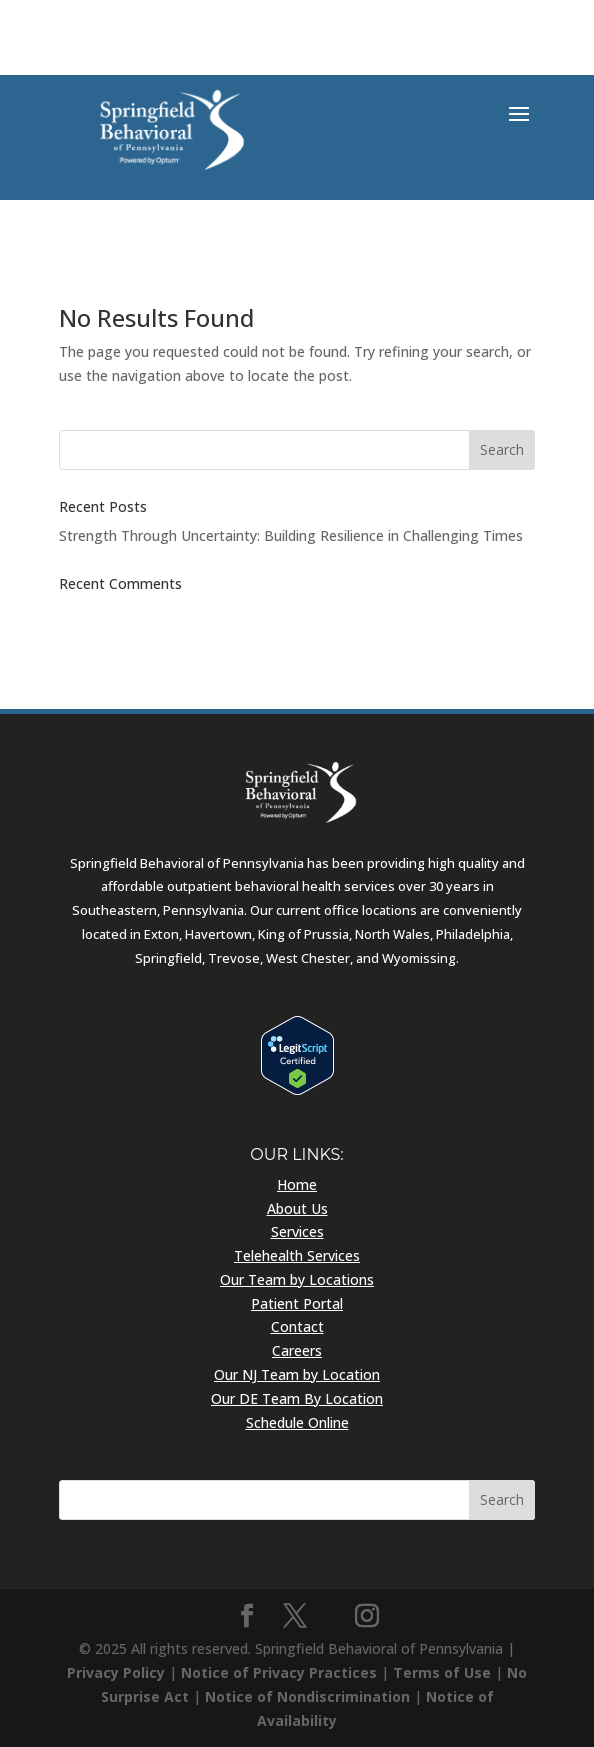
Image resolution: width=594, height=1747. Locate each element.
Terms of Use (442, 1672)
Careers (297, 1350)
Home (297, 1184)
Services (297, 1231)
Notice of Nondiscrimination (307, 1696)
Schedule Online (297, 1422)
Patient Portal (297, 1303)
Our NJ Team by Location (297, 1374)
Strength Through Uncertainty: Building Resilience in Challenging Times (291, 535)
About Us (297, 1208)
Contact (297, 1326)
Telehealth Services (297, 1255)
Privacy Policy (116, 1672)
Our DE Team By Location (297, 1398)
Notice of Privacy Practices (279, 1672)
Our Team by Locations (297, 1279)
